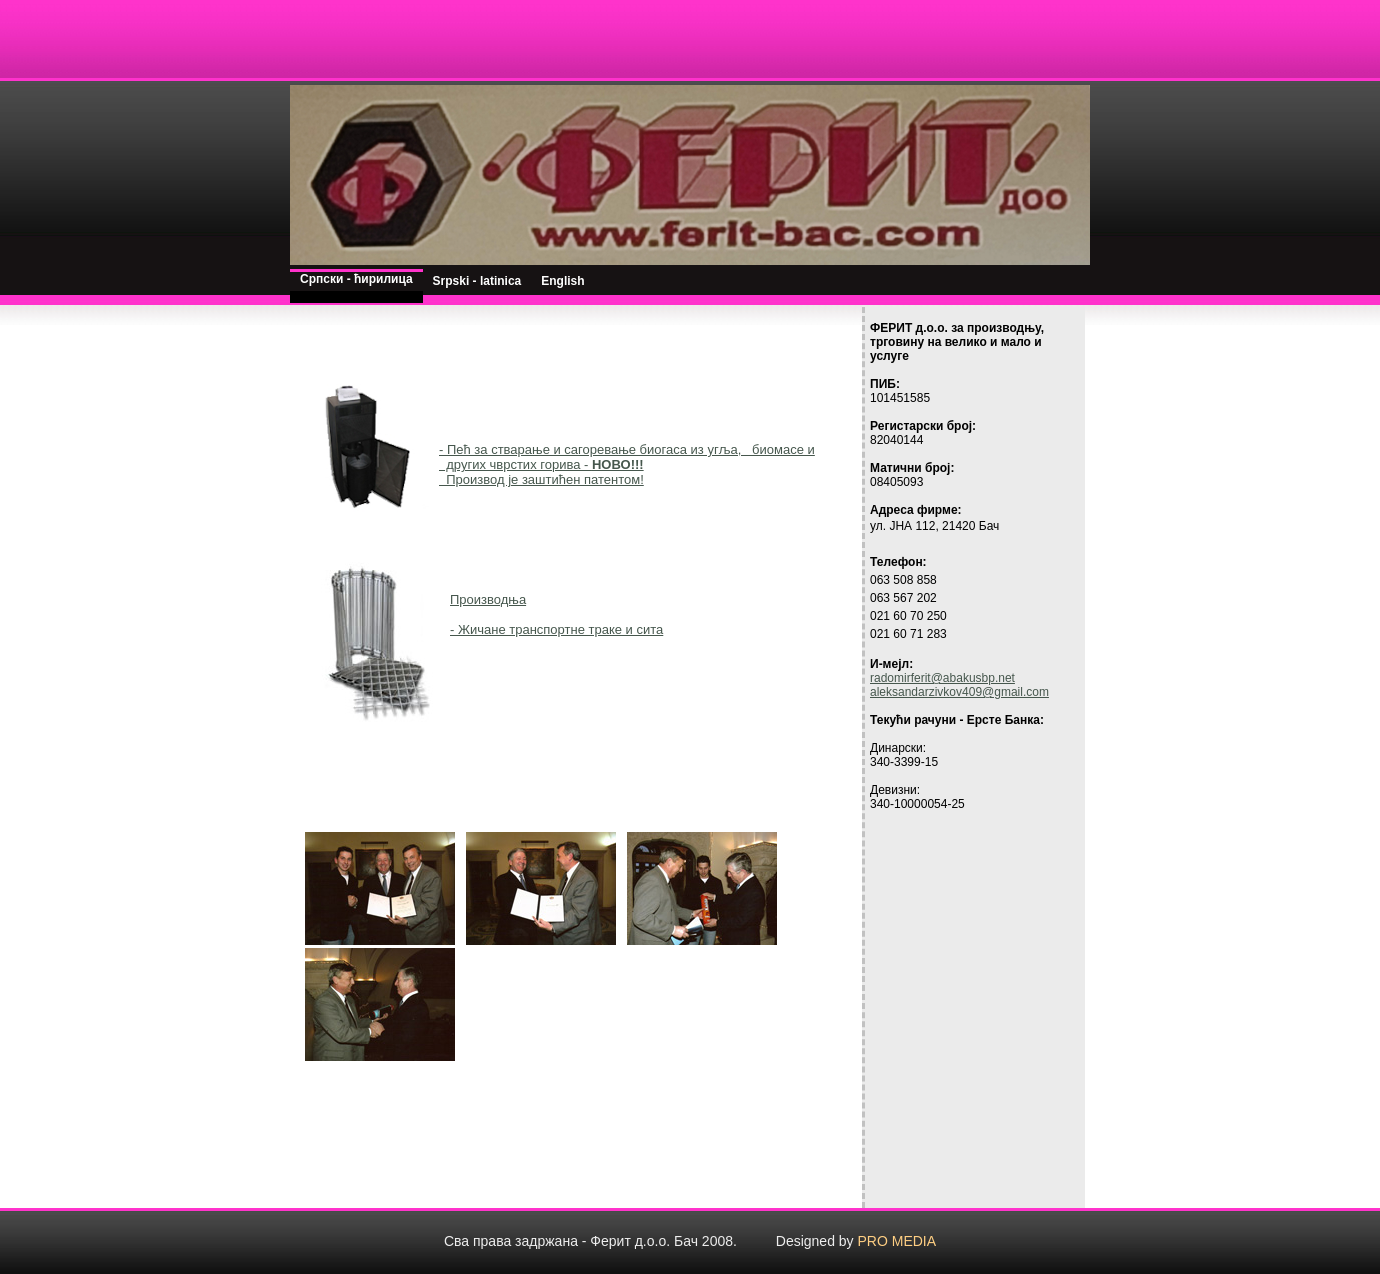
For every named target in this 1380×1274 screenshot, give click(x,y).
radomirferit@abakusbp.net (942, 678)
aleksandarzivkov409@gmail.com (959, 692)
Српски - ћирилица (356, 279)
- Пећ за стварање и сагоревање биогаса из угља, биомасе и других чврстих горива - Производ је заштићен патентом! (627, 464)
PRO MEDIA (897, 1241)
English (562, 281)
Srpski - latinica (477, 281)
